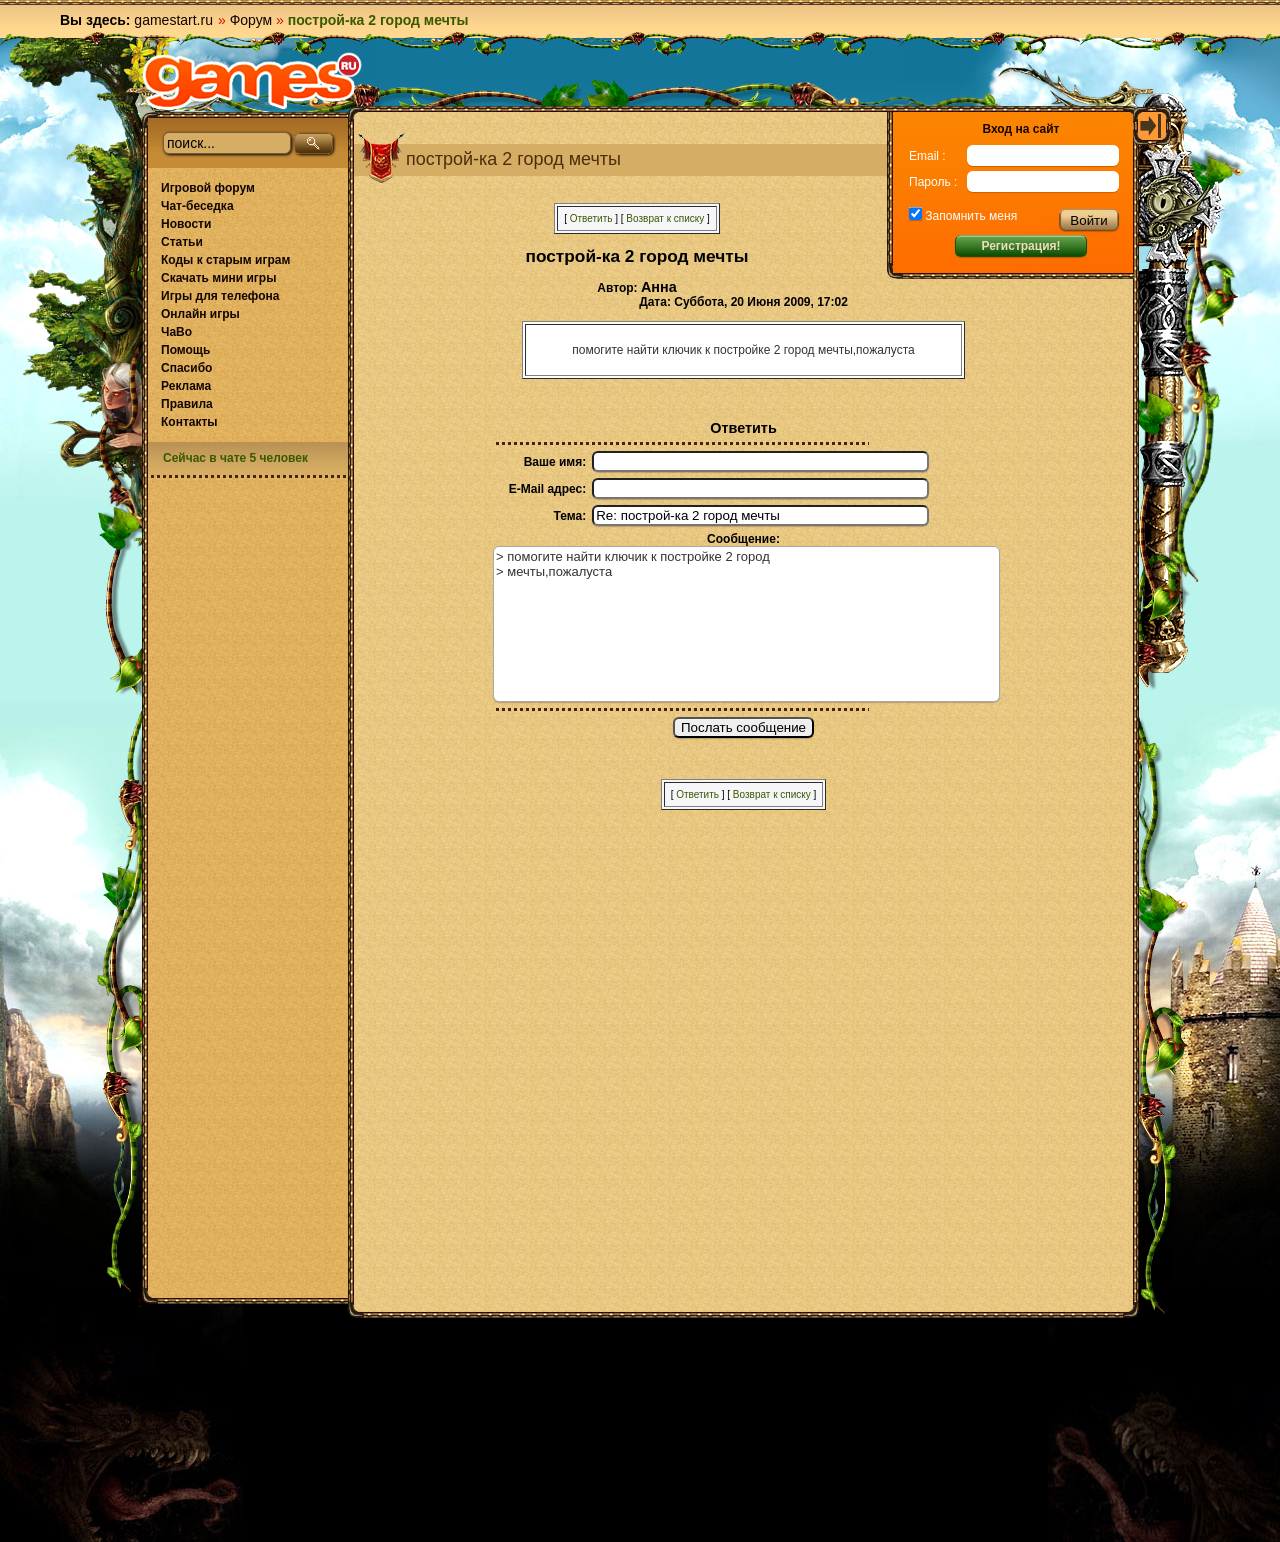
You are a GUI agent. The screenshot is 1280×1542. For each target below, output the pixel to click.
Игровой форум (208, 188)
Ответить (591, 218)
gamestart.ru (173, 20)
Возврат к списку (665, 218)
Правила (187, 404)
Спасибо (186, 368)
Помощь (185, 350)
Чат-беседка (197, 206)
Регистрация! (1020, 246)
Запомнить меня (969, 216)
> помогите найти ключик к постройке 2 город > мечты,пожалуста (746, 624)
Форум (251, 20)
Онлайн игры (200, 314)
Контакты (189, 422)
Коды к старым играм (225, 260)
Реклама (186, 386)
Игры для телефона (220, 296)
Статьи (182, 242)
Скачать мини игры (218, 278)
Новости (186, 224)
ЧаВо (176, 332)
